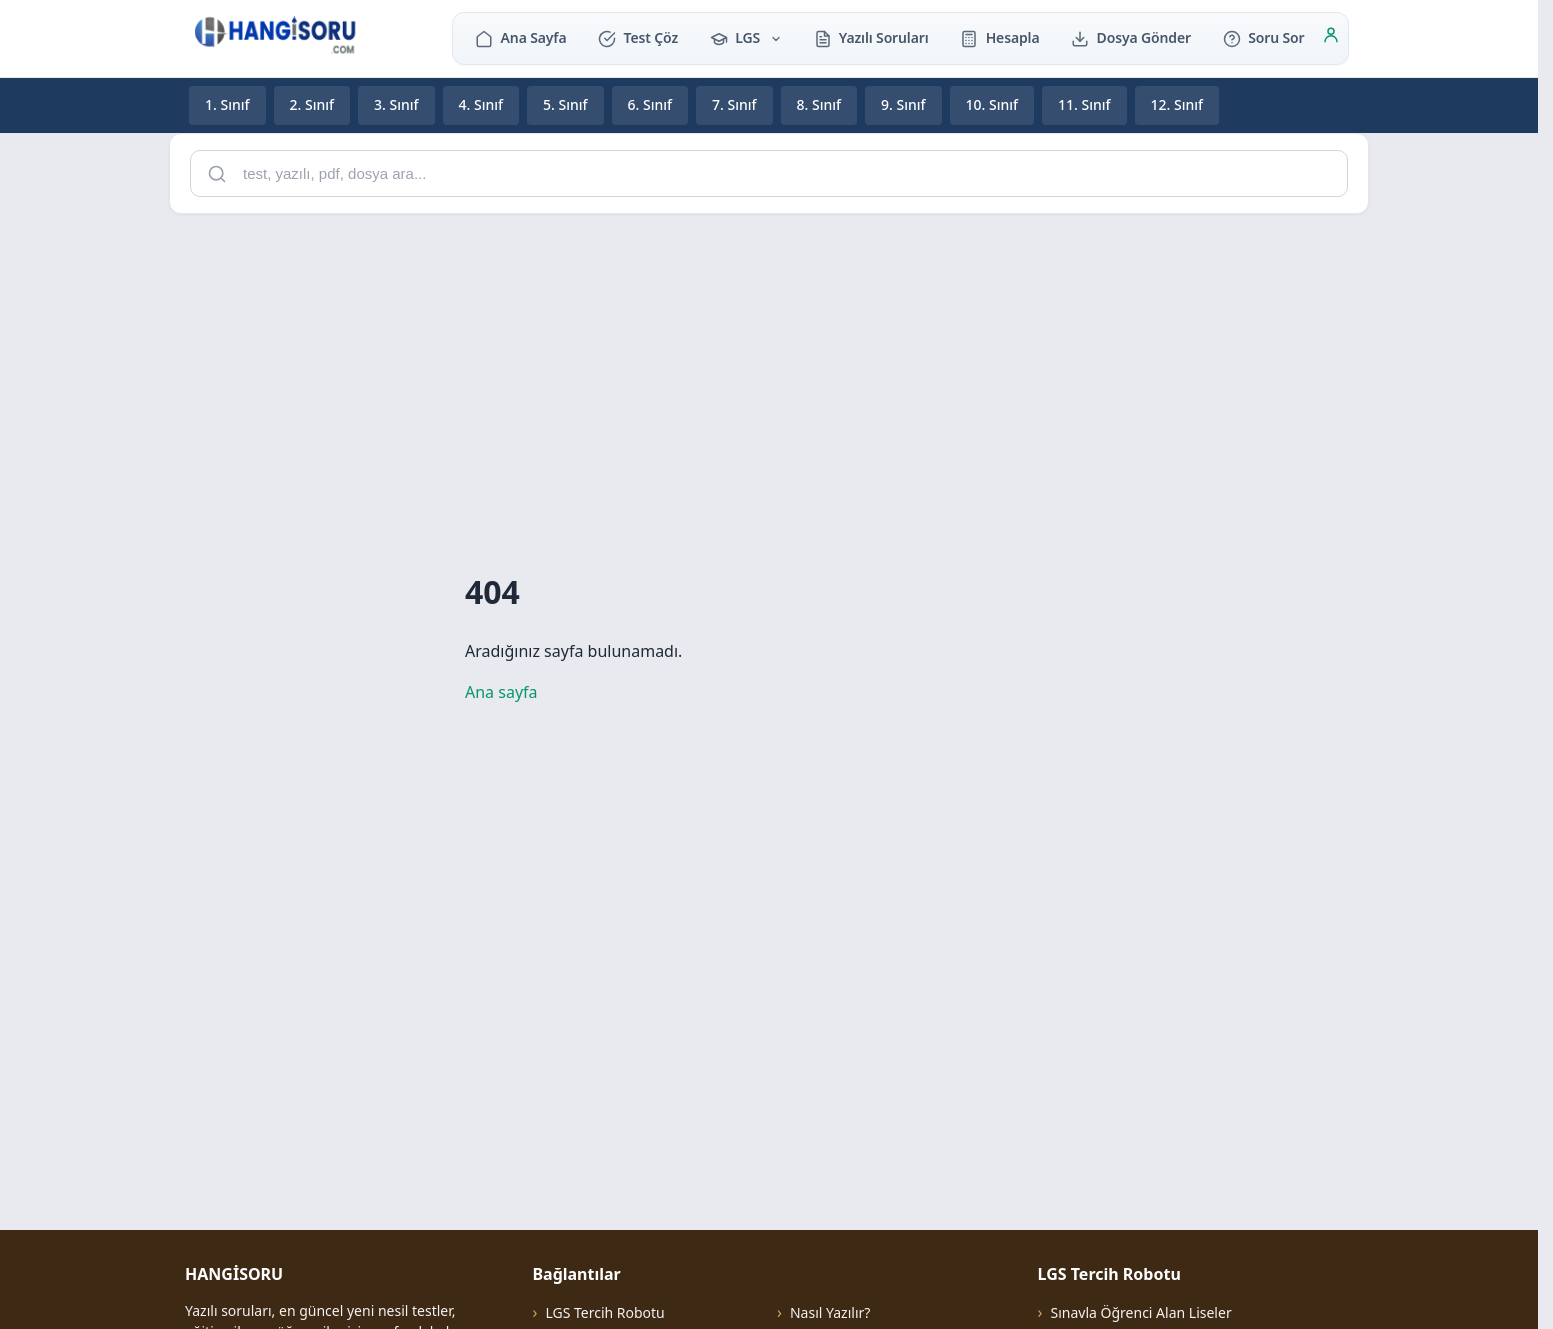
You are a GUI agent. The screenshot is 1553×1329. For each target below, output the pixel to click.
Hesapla (999, 37)
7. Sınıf (734, 104)
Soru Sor (1263, 37)
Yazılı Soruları (871, 37)
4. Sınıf (481, 104)
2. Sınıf (312, 104)
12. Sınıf (1177, 104)
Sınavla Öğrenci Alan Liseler (1141, 1312)
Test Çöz (638, 37)
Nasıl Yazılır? (830, 1312)
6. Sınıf (650, 104)
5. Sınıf (565, 104)
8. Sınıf (819, 104)
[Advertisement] (769, 370)
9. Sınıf (903, 104)
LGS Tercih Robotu (604, 1312)
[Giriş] (1331, 38)
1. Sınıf (227, 104)
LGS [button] (746, 37)
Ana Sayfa (520, 37)
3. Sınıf (396, 104)
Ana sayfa (501, 692)
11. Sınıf (1084, 104)
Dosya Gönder (1131, 37)
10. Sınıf (992, 104)
